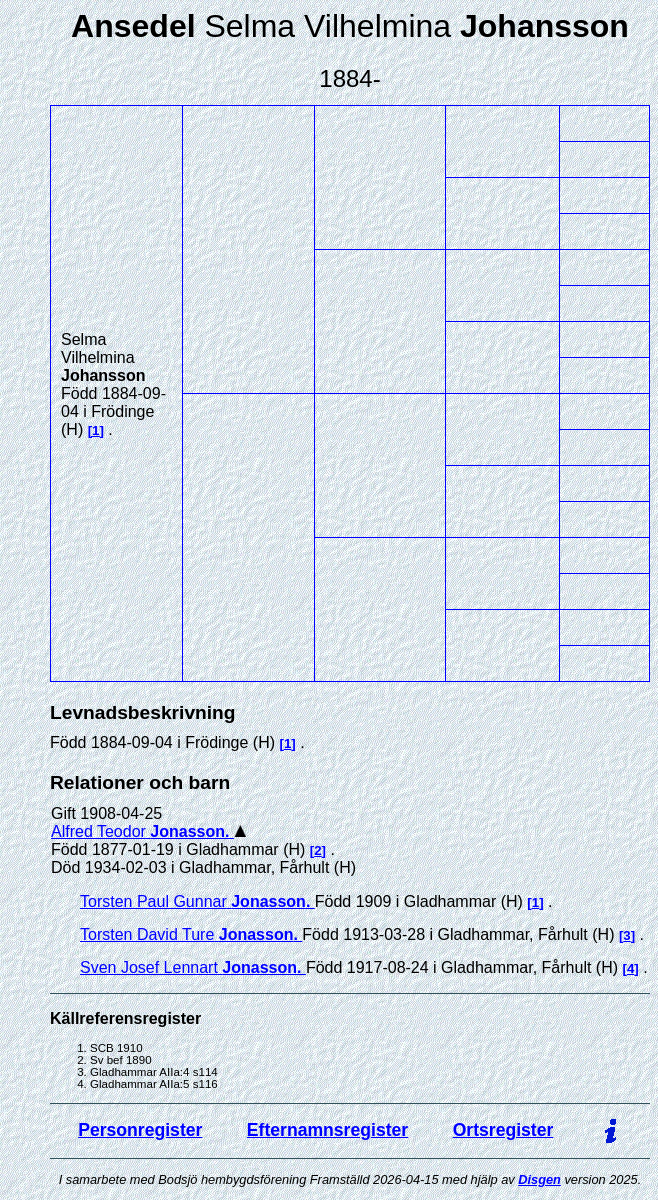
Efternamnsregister (327, 1130)
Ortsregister (503, 1130)
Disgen (539, 1179)
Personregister (140, 1130)
